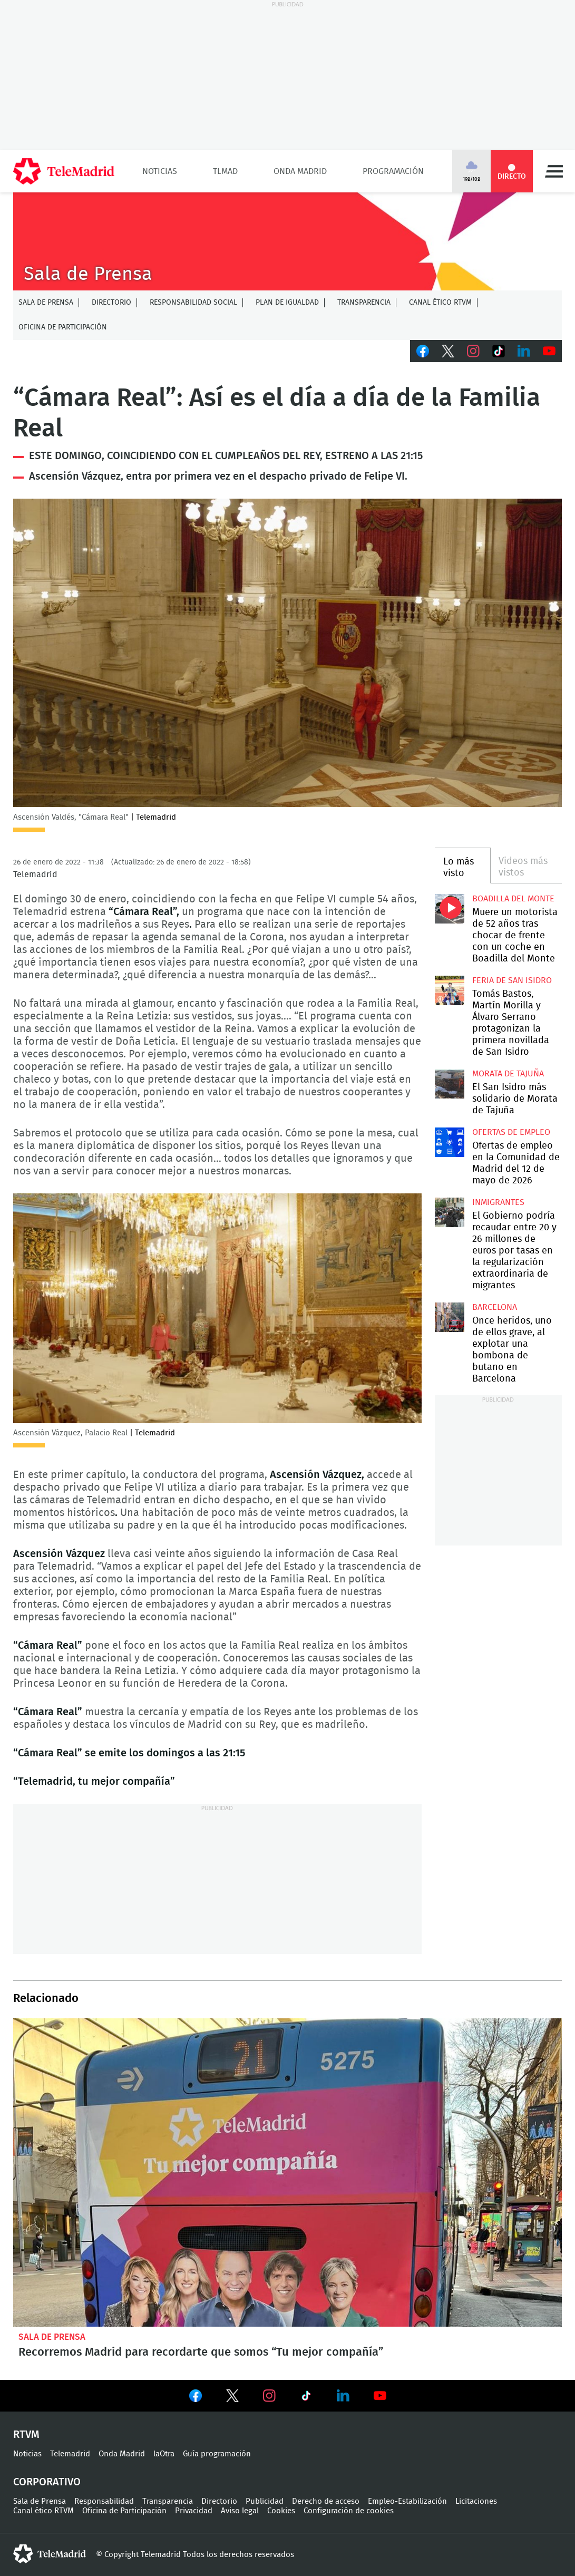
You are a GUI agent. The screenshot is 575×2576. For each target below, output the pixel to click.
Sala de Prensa (45, 302)
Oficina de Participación (62, 327)
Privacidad (193, 2511)
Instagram (473, 351)
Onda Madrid (300, 171)
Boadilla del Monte (513, 899)
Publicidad (265, 2501)
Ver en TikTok (306, 2397)
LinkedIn (524, 351)
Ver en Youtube (380, 2395)
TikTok (498, 351)
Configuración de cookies (349, 2511)
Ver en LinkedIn (343, 2395)
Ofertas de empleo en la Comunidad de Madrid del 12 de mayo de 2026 (450, 1142)
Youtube (549, 351)
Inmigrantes (498, 1202)
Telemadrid (70, 2454)
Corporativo (47, 2482)
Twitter (448, 351)
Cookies (281, 2511)
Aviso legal (240, 2511)
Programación (393, 171)
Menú (554, 171)
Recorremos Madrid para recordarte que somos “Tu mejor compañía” (287, 2172)
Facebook (422, 351)
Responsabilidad (104, 2501)
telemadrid (49, 2554)
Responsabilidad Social (193, 302)
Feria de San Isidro (512, 980)
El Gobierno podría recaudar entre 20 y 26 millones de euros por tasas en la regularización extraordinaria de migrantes (450, 1213)
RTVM (26, 2434)
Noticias (159, 171)
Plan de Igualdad (287, 302)
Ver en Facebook (195, 2397)
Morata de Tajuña (508, 1074)
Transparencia (364, 302)
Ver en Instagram (269, 2395)
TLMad (225, 171)
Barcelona (494, 1307)
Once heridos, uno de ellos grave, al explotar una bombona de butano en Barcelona (450, 1317)
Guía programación (217, 2454)
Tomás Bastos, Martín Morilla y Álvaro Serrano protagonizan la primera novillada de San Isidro (450, 991)
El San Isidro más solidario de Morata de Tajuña (450, 1084)
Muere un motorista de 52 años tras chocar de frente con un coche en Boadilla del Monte (450, 909)
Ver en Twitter (232, 2397)
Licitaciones (476, 2501)
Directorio (111, 302)
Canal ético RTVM (440, 302)
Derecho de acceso (325, 2501)
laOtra (163, 2454)
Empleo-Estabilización (407, 2501)
